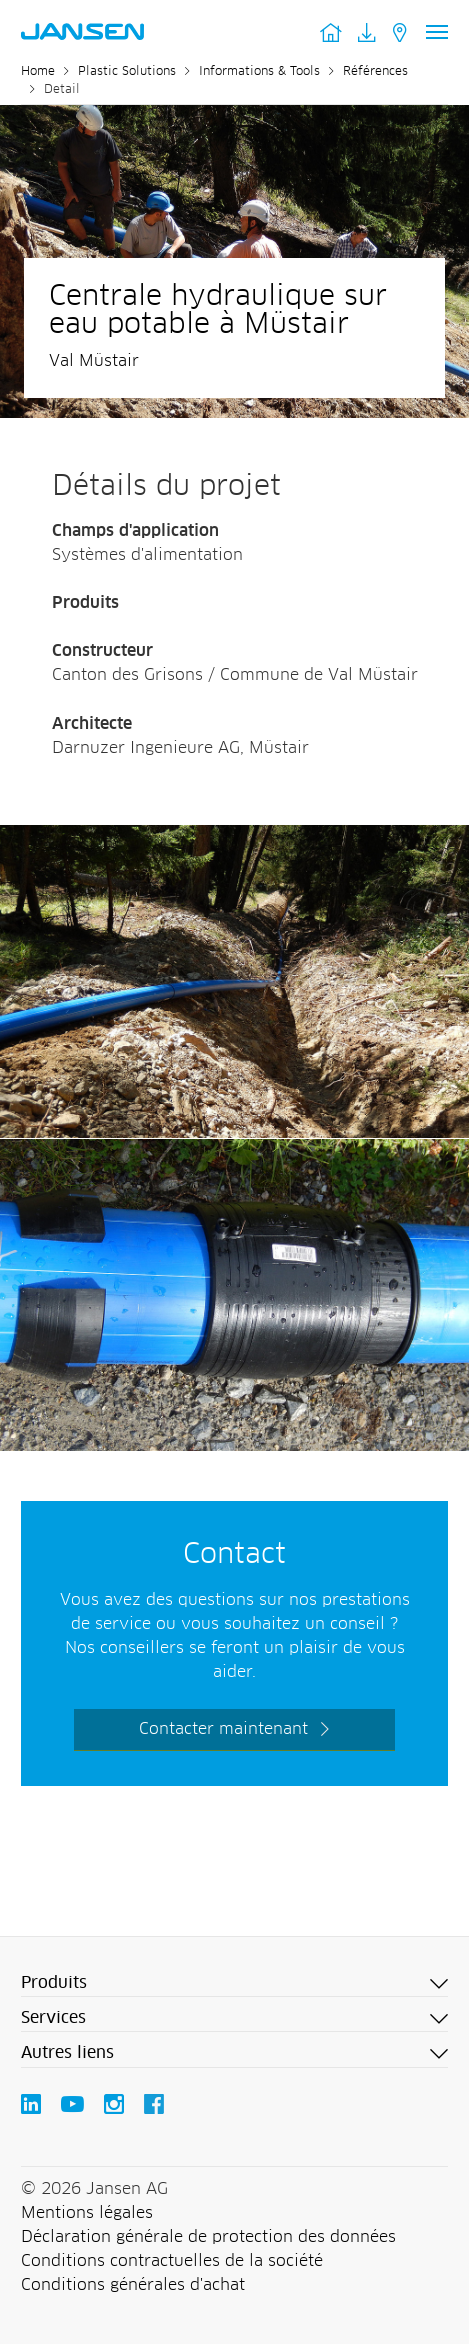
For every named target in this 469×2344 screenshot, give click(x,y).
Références (375, 72)
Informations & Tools (259, 72)
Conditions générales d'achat (133, 2285)
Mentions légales (87, 2213)
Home (38, 72)
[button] (234, 1984)
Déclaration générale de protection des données (208, 2237)
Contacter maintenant (223, 1729)
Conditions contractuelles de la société (172, 2261)
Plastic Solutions (127, 72)
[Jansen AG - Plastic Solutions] (234, 837)
